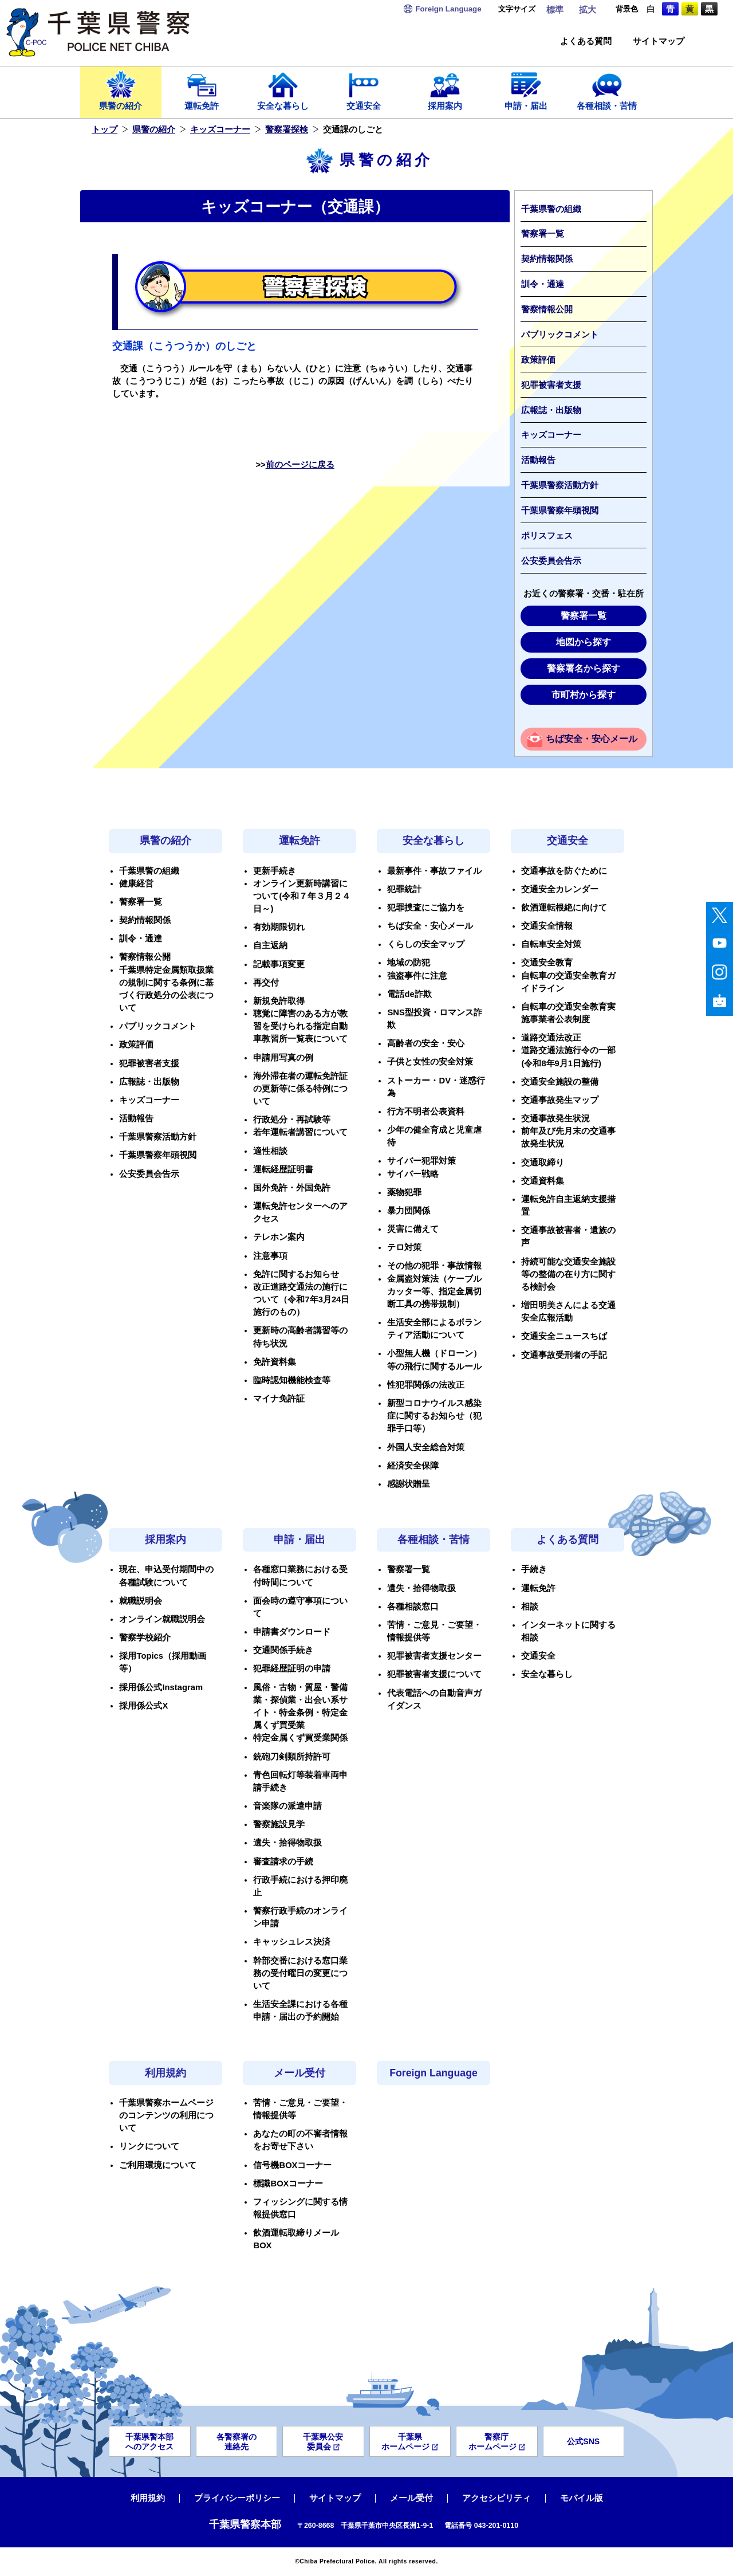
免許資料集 (274, 1361)
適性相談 (270, 1151)
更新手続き (274, 870)
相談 (529, 1606)
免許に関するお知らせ (296, 1274)
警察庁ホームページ (496, 2441)
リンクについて (149, 2146)
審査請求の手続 (283, 1861)
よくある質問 (586, 41)
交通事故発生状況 (555, 1118)
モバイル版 (581, 2498)
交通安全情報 (547, 925)
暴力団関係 (408, 1210)
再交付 (266, 982)
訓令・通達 (542, 284)
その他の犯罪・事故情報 (434, 1265)
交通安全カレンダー (559, 889)
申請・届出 (526, 90)
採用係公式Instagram (161, 1687)
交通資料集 (542, 1180)
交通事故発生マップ (559, 1100)
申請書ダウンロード (291, 1631)
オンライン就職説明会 (162, 1619)
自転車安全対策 (551, 944)
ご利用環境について (157, 2165)
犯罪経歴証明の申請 (291, 1668)
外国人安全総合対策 (425, 1447)
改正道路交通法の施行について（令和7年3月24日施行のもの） (301, 1299)
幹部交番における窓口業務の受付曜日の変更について (300, 1973)
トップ (104, 129)
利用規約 (165, 2073)
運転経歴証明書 (283, 1169)
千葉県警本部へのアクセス (149, 2441)
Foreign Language (433, 2073)
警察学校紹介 (145, 1637)
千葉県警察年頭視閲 (559, 510)
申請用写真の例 (283, 1057)
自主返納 (270, 945)
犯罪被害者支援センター (434, 1655)
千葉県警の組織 (551, 209)
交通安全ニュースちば (564, 1336)
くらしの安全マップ (425, 944)
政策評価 (538, 359)
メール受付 (299, 2073)
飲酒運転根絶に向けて (564, 907)
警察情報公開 (547, 309)
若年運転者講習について (300, 1132)
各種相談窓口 (413, 1606)
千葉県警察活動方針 (559, 485)
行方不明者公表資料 (425, 1111)
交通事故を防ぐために (564, 870)
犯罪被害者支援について (434, 1674)
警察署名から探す (583, 668)
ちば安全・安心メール (591, 739)
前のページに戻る (300, 464)
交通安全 (364, 90)
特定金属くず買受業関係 (300, 1737)
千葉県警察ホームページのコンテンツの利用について (166, 2115)
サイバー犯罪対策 (421, 1160)
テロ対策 (404, 1247)
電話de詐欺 (409, 994)
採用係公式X (143, 1705)
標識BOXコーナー (288, 2183)
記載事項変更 (279, 964)
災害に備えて (413, 1229)
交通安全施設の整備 (559, 1081)
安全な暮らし (283, 90)
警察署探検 (286, 129)
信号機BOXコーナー (292, 2165)
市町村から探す (583, 695)
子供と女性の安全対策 (430, 1061)
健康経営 (136, 883)
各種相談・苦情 (607, 90)
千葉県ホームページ (409, 2441)
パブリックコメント (559, 334)
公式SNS (583, 2441)
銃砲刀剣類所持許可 (291, 1756)
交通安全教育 (547, 962)
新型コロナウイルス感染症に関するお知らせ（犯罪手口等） (434, 1416)
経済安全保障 (413, 1465)
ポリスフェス (547, 535)
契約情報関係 (547, 259)
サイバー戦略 (413, 1174)
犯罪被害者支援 (551, 385)
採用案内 (445, 90)
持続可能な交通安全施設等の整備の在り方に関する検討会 (568, 1274)
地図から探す (583, 642)
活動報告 (538, 460)
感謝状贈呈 (408, 1484)
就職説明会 (140, 1600)
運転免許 (202, 90)
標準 (554, 9)
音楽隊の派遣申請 (287, 1806)
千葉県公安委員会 (323, 2441)
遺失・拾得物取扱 (287, 1842)
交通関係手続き (283, 1650)
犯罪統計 (404, 889)
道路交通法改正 (551, 1037)
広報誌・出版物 (551, 410)
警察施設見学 (279, 1824)
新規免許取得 (279, 1001)
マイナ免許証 (279, 1398)
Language (448, 9)
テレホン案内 (279, 1237)
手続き (534, 1569)
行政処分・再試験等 (291, 1119)
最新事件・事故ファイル (434, 870)
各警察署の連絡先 (236, 2441)
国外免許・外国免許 (291, 1187)
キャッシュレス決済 (291, 1941)
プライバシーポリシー (237, 2498)
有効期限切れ (279, 927)
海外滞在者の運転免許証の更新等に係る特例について (300, 1088)
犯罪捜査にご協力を (425, 907)
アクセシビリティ (496, 2498)
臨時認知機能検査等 (291, 1380)
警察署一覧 (542, 233)
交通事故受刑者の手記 (564, 1355)
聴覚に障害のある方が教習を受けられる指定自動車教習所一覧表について (300, 1026)
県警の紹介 (120, 90)
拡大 (587, 9)
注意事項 (270, 1255)
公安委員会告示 (551, 561)
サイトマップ (658, 41)
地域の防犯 (408, 962)
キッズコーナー (220, 129)
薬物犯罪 (404, 1192)
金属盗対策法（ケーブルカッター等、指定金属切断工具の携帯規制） (434, 1291)
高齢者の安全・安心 (425, 1043)
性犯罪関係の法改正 (425, 1384)
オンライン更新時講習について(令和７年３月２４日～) (301, 896)
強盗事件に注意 (417, 975)
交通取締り (542, 1162)
